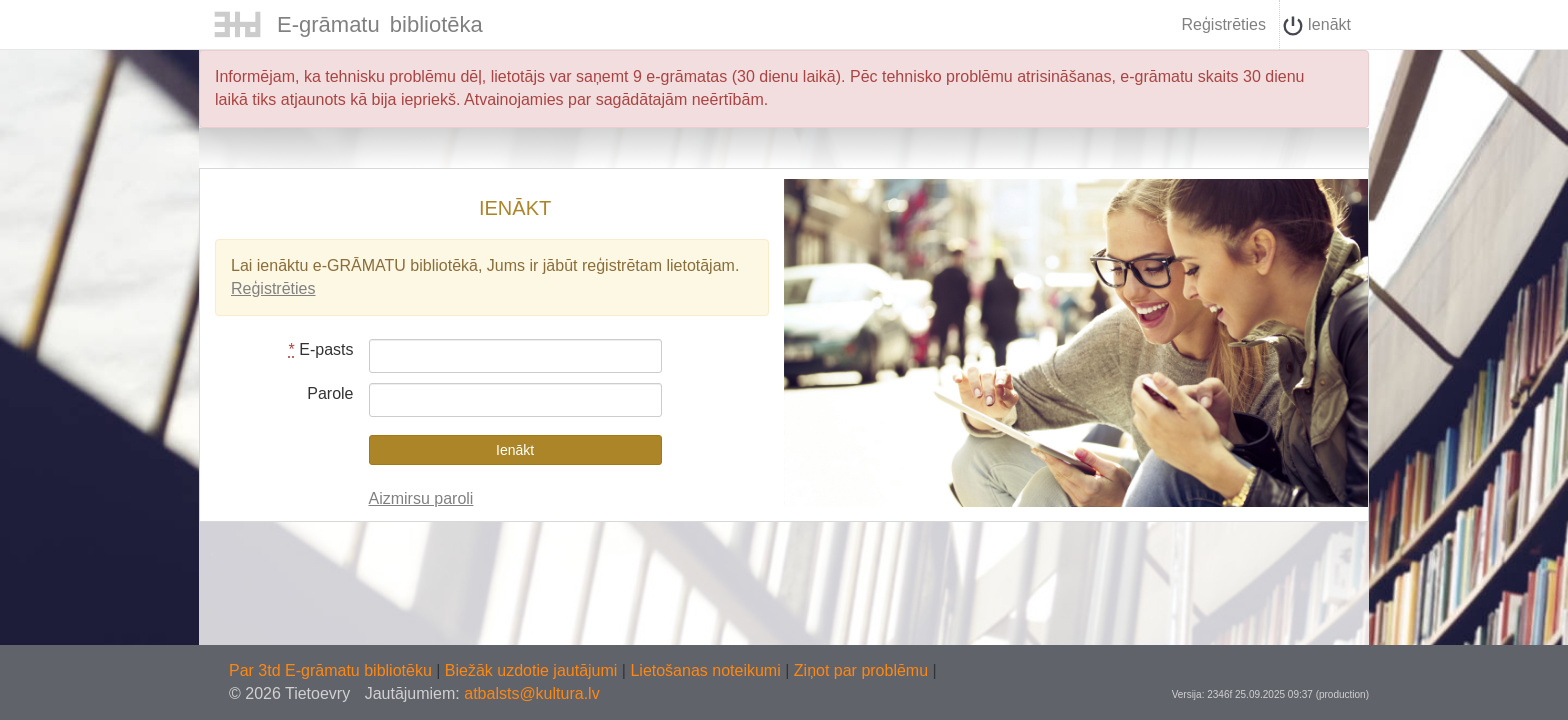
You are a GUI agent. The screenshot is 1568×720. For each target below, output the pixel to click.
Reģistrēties (1223, 24)
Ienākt (1317, 26)
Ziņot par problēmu (861, 670)
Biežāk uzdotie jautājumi (533, 670)
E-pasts (321, 349)
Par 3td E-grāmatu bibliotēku (332, 670)
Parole (330, 393)
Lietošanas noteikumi (707, 670)
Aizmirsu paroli (421, 498)
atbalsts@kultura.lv (531, 693)
